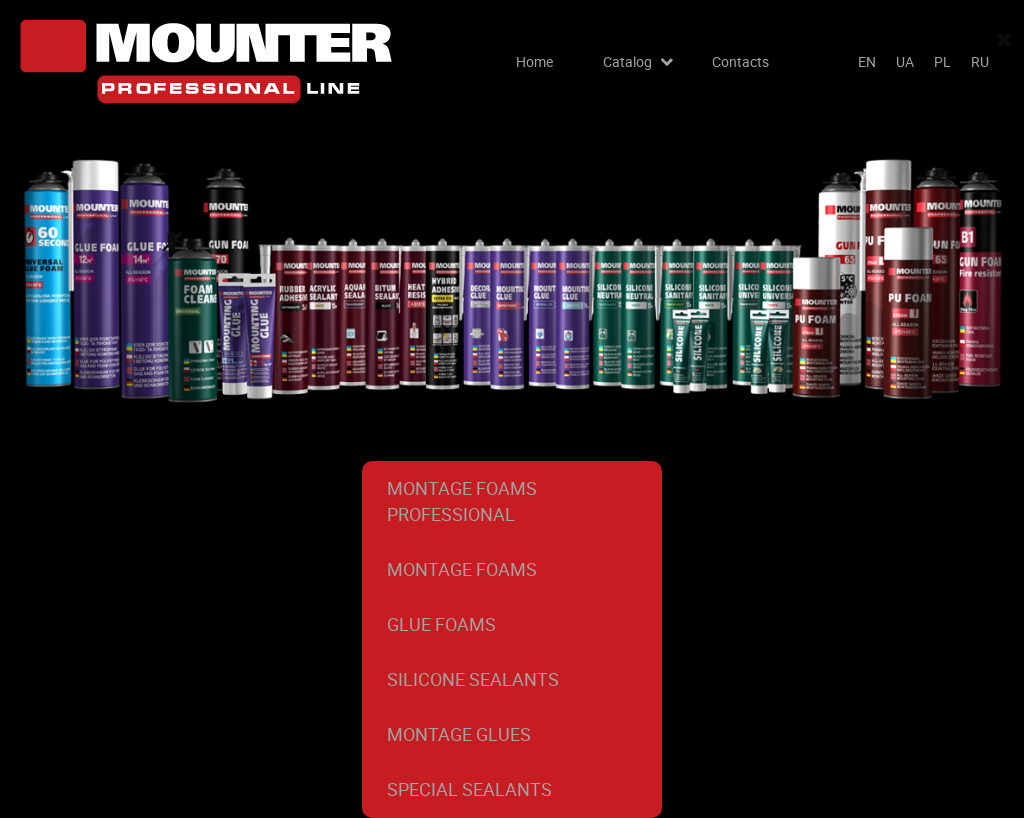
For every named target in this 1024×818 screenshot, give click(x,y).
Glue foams (441, 624)
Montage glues (459, 734)
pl (942, 61)
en (867, 61)
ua (905, 61)
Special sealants (469, 789)
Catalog (627, 61)
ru (980, 61)
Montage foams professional (462, 500)
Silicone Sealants (473, 679)
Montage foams (462, 569)
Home (534, 61)
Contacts (740, 61)
